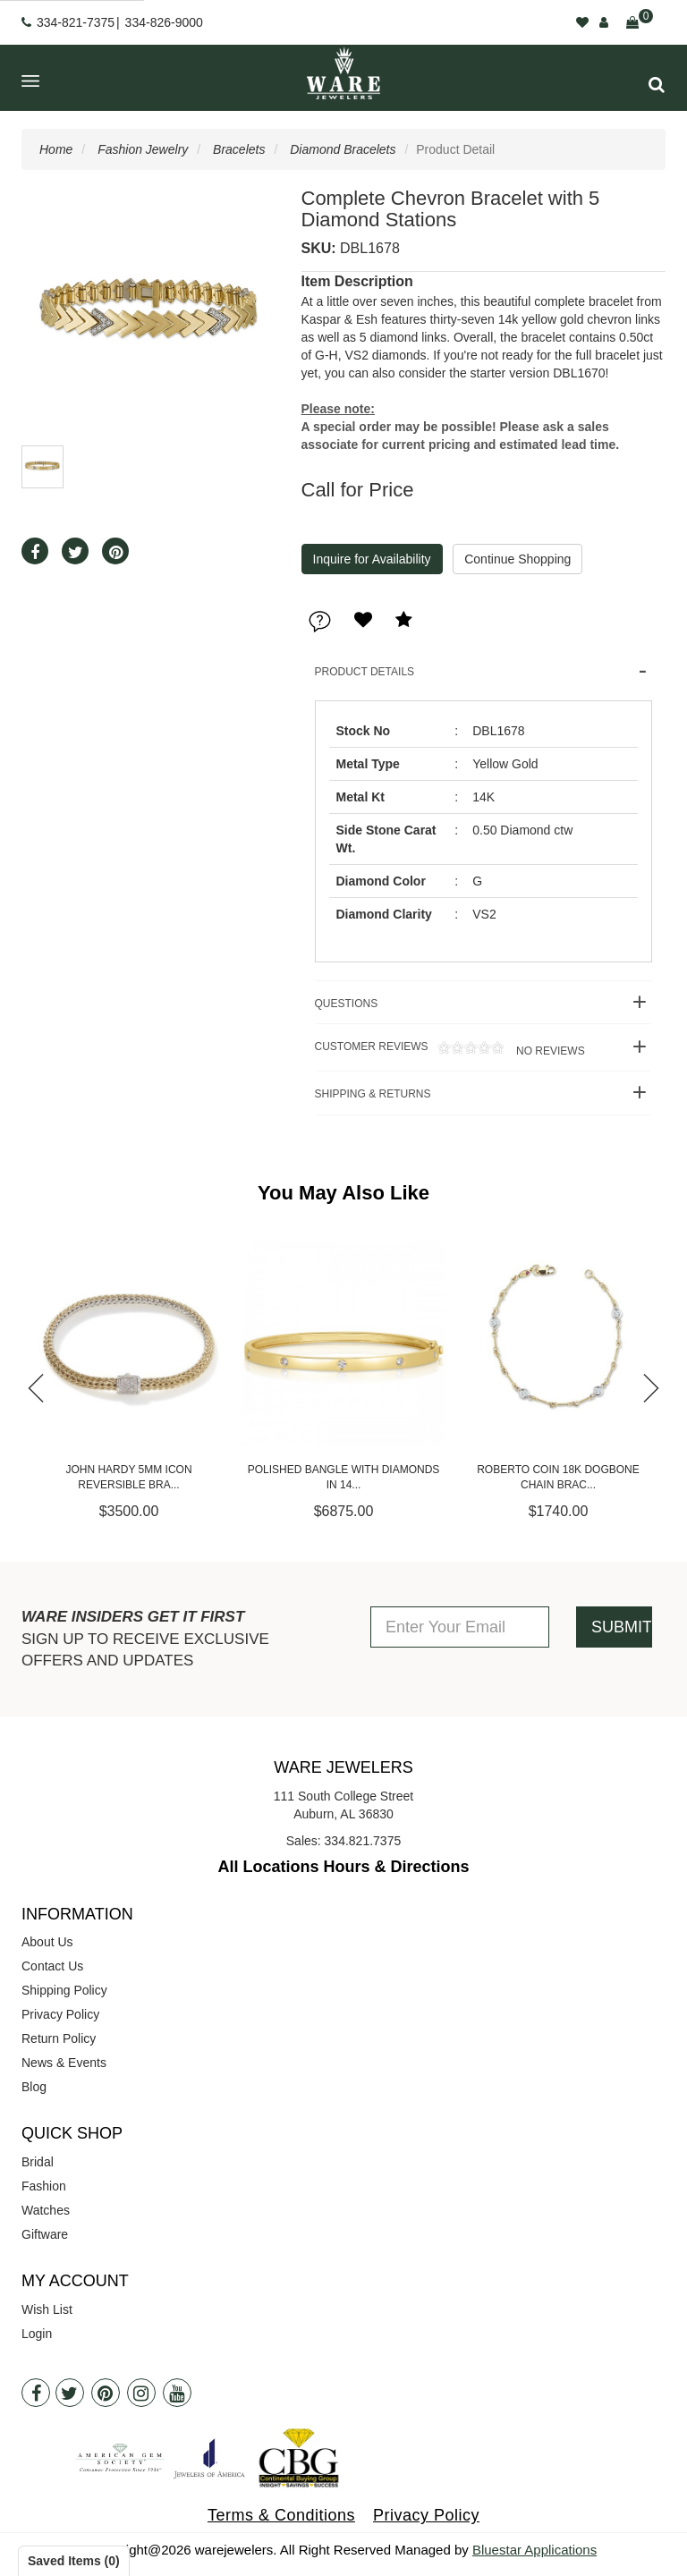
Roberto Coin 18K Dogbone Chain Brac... (558, 1477)
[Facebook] (35, 2392)
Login (36, 2333)
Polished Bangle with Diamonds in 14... (344, 1477)
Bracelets (239, 149)
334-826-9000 (164, 22)
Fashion (43, 2186)
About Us (47, 1942)
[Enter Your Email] (459, 1627)
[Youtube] (177, 2392)
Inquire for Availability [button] (372, 559)
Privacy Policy (60, 2014)
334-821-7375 (75, 22)
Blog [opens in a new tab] (34, 2087)
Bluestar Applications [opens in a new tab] (534, 2549)
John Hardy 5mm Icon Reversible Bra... (128, 1477)
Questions (346, 1003)
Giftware (44, 2234)
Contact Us (52, 1966)
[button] (657, 84)
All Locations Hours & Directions (343, 1867)
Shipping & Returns (373, 1094)
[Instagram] (141, 2392)
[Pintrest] (105, 2392)
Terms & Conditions (281, 2515)
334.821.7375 (363, 1841)
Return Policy (58, 2038)
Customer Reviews (450, 1048)
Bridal (37, 2162)
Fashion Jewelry (143, 149)
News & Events (63, 2062)
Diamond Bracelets (342, 149)
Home (55, 149)
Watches (45, 2210)
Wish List (46, 2309)
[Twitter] (69, 2392)
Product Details (365, 671)
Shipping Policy (64, 1990)
